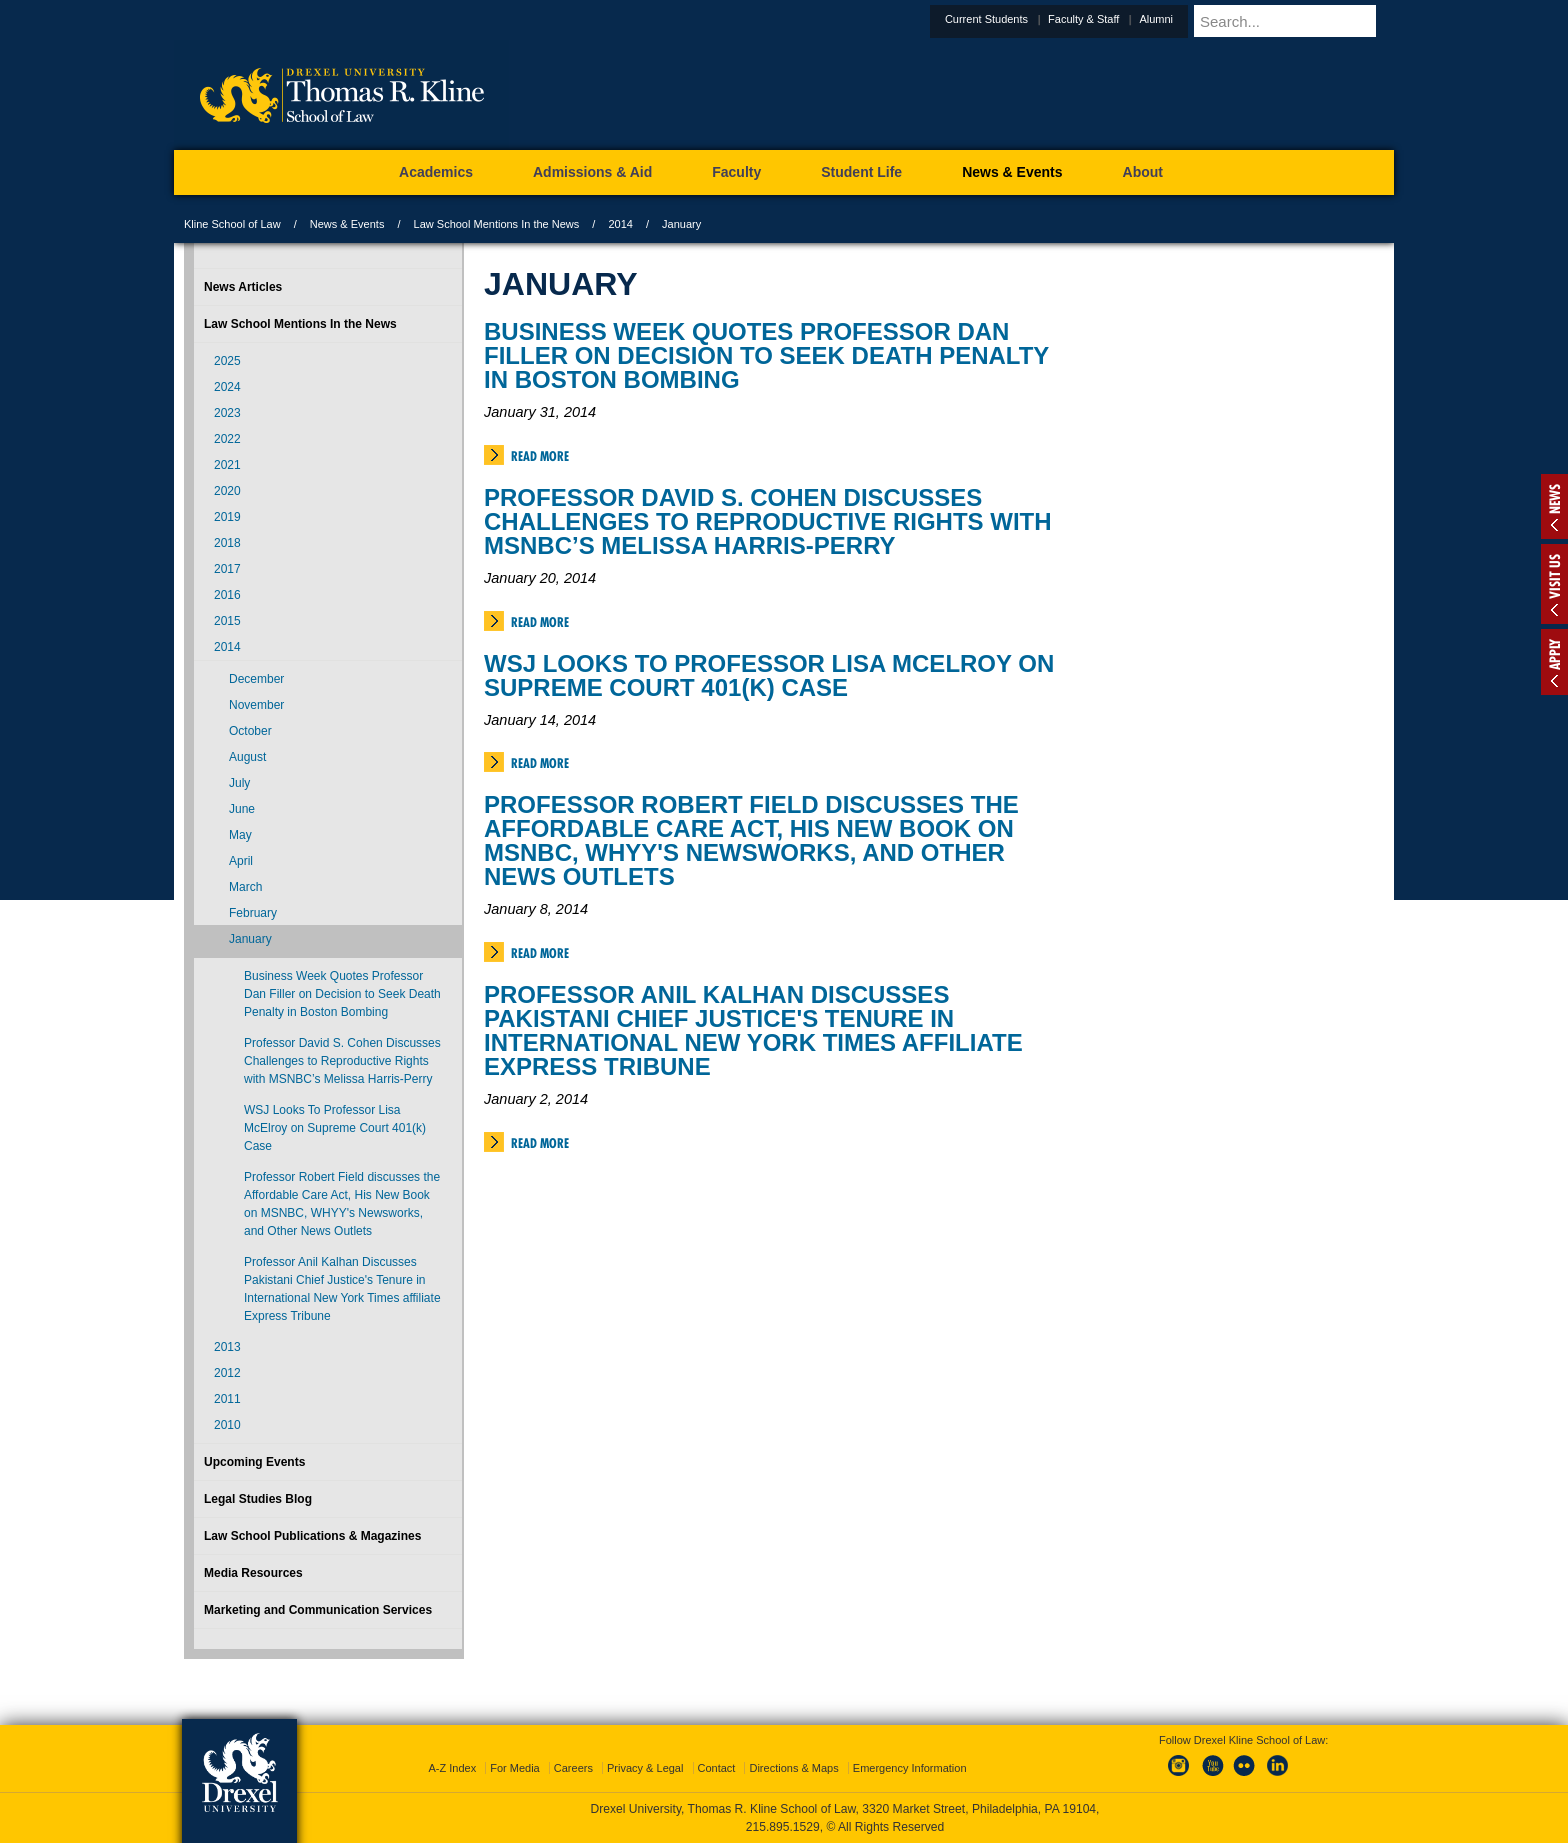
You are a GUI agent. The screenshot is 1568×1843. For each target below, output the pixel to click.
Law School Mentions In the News (497, 224)
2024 (227, 387)
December (256, 679)
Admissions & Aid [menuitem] (592, 172)
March (245, 887)
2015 (227, 621)
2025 (227, 361)
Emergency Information (910, 1768)
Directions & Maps (793, 1768)
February (253, 913)
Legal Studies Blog (258, 1499)
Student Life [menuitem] (861, 172)
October (250, 731)
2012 (227, 1373)
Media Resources (253, 1573)
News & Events (347, 224)
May (240, 835)
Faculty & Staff (1132, 19)
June (242, 809)
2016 (227, 595)
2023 (227, 413)
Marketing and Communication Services (318, 1610)
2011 (227, 1399)
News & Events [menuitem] (1012, 172)
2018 (227, 543)
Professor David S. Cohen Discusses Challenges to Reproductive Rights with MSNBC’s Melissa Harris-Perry (768, 521)
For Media (515, 1768)
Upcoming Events (254, 1462)
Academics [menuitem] (436, 172)
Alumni (1205, 19)
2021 (227, 465)
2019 (227, 517)
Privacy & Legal (645, 1768)
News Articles (243, 287)
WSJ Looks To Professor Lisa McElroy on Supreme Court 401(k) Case (769, 675)
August (247, 757)
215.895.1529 (783, 1827)
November (256, 705)
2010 (227, 1425)
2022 (227, 439)
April (241, 861)
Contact (717, 1768)
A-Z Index (452, 1768)
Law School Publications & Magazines (312, 1536)
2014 (620, 224)
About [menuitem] (1143, 172)
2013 (227, 1347)
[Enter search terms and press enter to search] (1318, 21)
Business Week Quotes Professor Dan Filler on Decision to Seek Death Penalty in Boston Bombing (766, 355)
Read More (540, 456)
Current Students (1035, 19)
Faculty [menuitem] (736, 172)
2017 (227, 569)
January (250, 939)
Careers (573, 1768)
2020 (227, 491)
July (239, 783)
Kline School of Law (232, 224)
